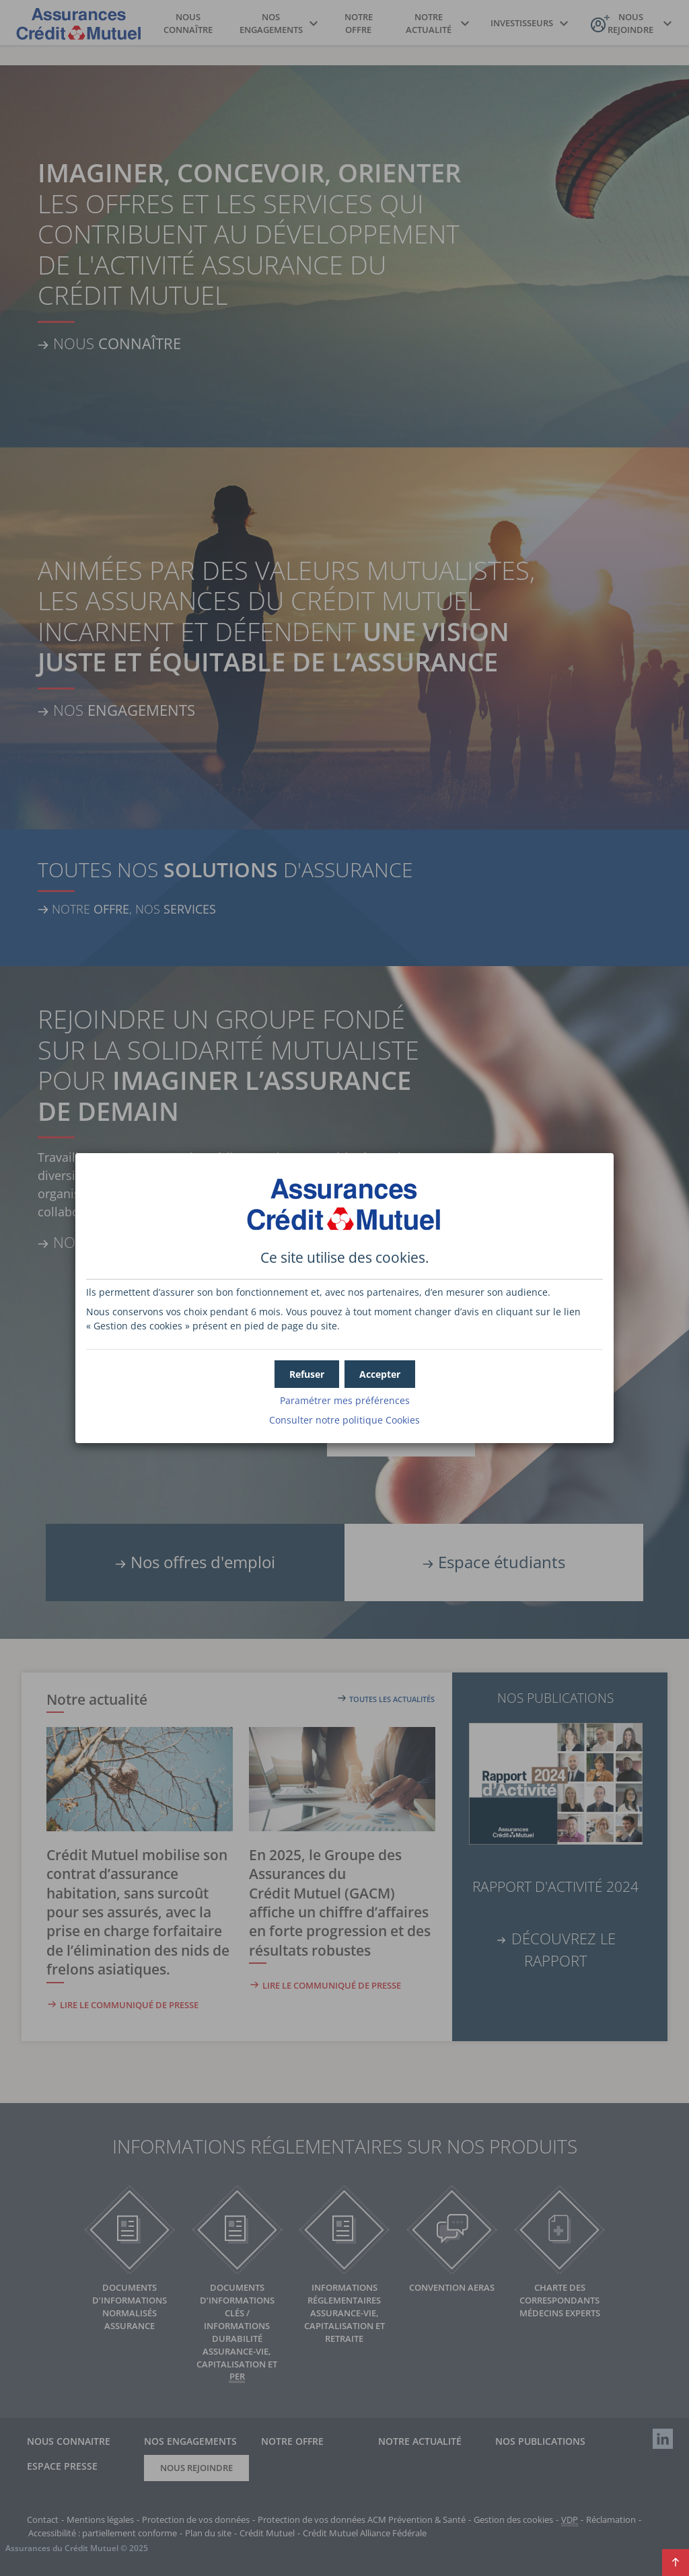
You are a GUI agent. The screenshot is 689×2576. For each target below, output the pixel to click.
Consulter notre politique (344, 1419)
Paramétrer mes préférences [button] (345, 1400)
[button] (379, 1374)
